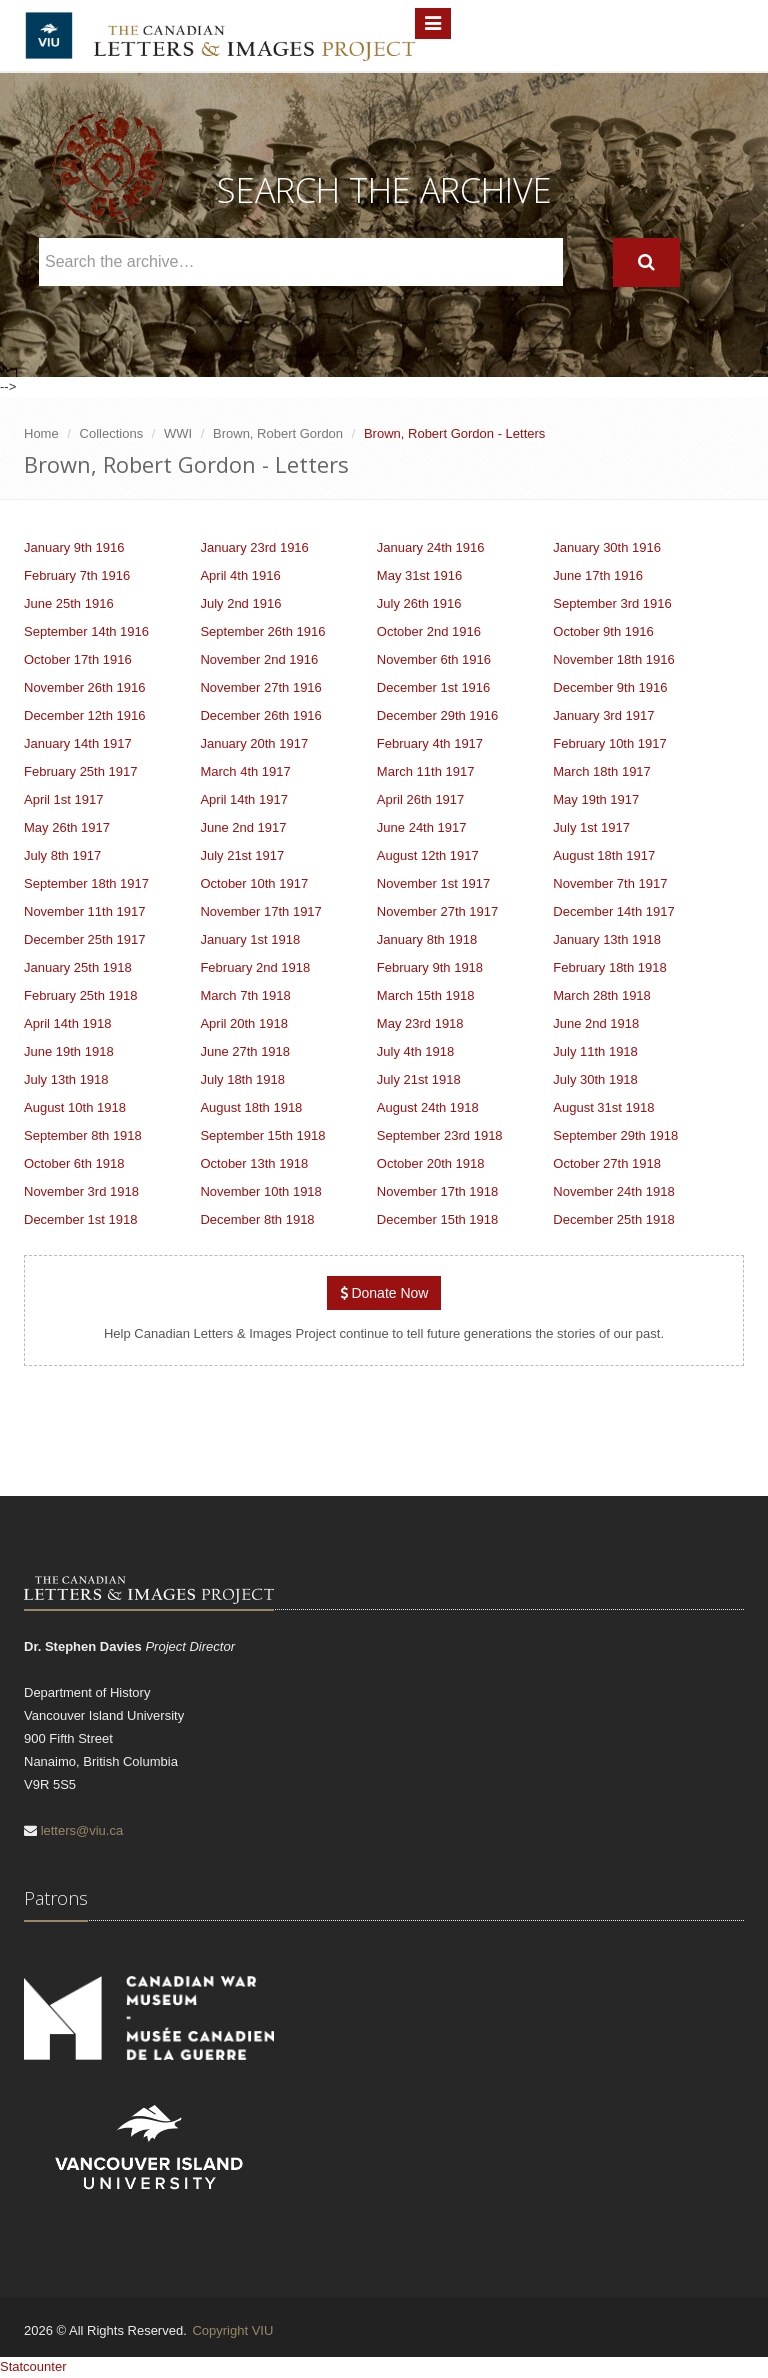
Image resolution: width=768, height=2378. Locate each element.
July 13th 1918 (66, 1079)
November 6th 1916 (434, 659)
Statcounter (33, 2366)
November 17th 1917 (260, 911)
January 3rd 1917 (603, 715)
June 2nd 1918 (596, 1023)
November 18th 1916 (613, 659)
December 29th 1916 (437, 715)
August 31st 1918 (603, 1107)
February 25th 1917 (80, 771)
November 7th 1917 (610, 883)
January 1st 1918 (250, 939)
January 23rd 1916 (254, 547)
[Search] (646, 262)
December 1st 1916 (433, 687)
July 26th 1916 (419, 603)
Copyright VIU (232, 2330)
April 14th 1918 (67, 1023)
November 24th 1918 (613, 1191)
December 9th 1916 (610, 687)
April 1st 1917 (64, 799)
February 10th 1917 (609, 743)
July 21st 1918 (419, 1079)
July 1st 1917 (591, 827)
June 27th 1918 (245, 1051)
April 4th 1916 (240, 575)
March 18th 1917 (602, 771)
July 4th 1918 (415, 1051)
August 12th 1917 (428, 855)
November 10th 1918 (260, 1191)
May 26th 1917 (67, 827)
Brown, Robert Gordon (278, 433)
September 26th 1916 (262, 631)
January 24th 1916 (431, 547)
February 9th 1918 (430, 967)
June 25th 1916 (69, 603)
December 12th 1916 (84, 715)
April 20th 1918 (243, 1023)
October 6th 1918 (74, 1163)
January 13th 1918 (607, 939)
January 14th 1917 (78, 743)
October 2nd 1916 (429, 631)
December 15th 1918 (437, 1219)
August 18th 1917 (604, 855)
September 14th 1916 (86, 631)
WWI (178, 433)
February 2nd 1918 (255, 967)
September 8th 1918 (83, 1135)
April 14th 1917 (243, 799)
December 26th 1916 (260, 715)
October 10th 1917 (254, 883)
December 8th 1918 (257, 1219)
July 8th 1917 (62, 855)
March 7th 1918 (245, 995)
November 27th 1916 (260, 687)
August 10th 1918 (75, 1107)
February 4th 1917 (430, 743)
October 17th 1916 (78, 659)
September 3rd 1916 (612, 603)
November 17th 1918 (437, 1191)
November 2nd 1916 (259, 659)
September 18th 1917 (86, 883)
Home (41, 433)
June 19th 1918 (69, 1051)
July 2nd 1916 (240, 603)
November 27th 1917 (437, 911)
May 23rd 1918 (420, 1023)
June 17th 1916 (598, 575)
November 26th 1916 (84, 687)
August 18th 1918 (251, 1107)
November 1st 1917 (433, 883)
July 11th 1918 (595, 1051)
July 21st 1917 (242, 855)
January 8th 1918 (427, 939)
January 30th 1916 (607, 547)
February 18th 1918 (609, 967)
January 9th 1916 (74, 547)
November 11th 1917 (84, 911)
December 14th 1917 (613, 911)
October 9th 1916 (603, 631)
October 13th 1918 (254, 1163)
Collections (112, 433)
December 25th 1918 (613, 1219)
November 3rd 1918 (81, 1191)
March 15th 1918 (426, 995)
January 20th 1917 (254, 743)
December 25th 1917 (84, 939)
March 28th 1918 (602, 995)
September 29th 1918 (615, 1135)
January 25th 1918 (78, 967)
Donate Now (384, 1293)
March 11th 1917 (426, 771)
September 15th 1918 (262, 1135)
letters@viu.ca (82, 1830)
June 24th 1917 (422, 827)
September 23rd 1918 (440, 1135)
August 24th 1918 (428, 1107)
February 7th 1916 (77, 575)
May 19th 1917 (596, 799)
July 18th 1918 (242, 1079)
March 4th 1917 (245, 771)
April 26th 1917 (420, 799)
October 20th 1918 (431, 1163)
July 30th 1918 (595, 1079)
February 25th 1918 (80, 995)
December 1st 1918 (80, 1219)
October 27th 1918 (607, 1163)
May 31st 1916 (419, 575)
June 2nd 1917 (243, 827)
